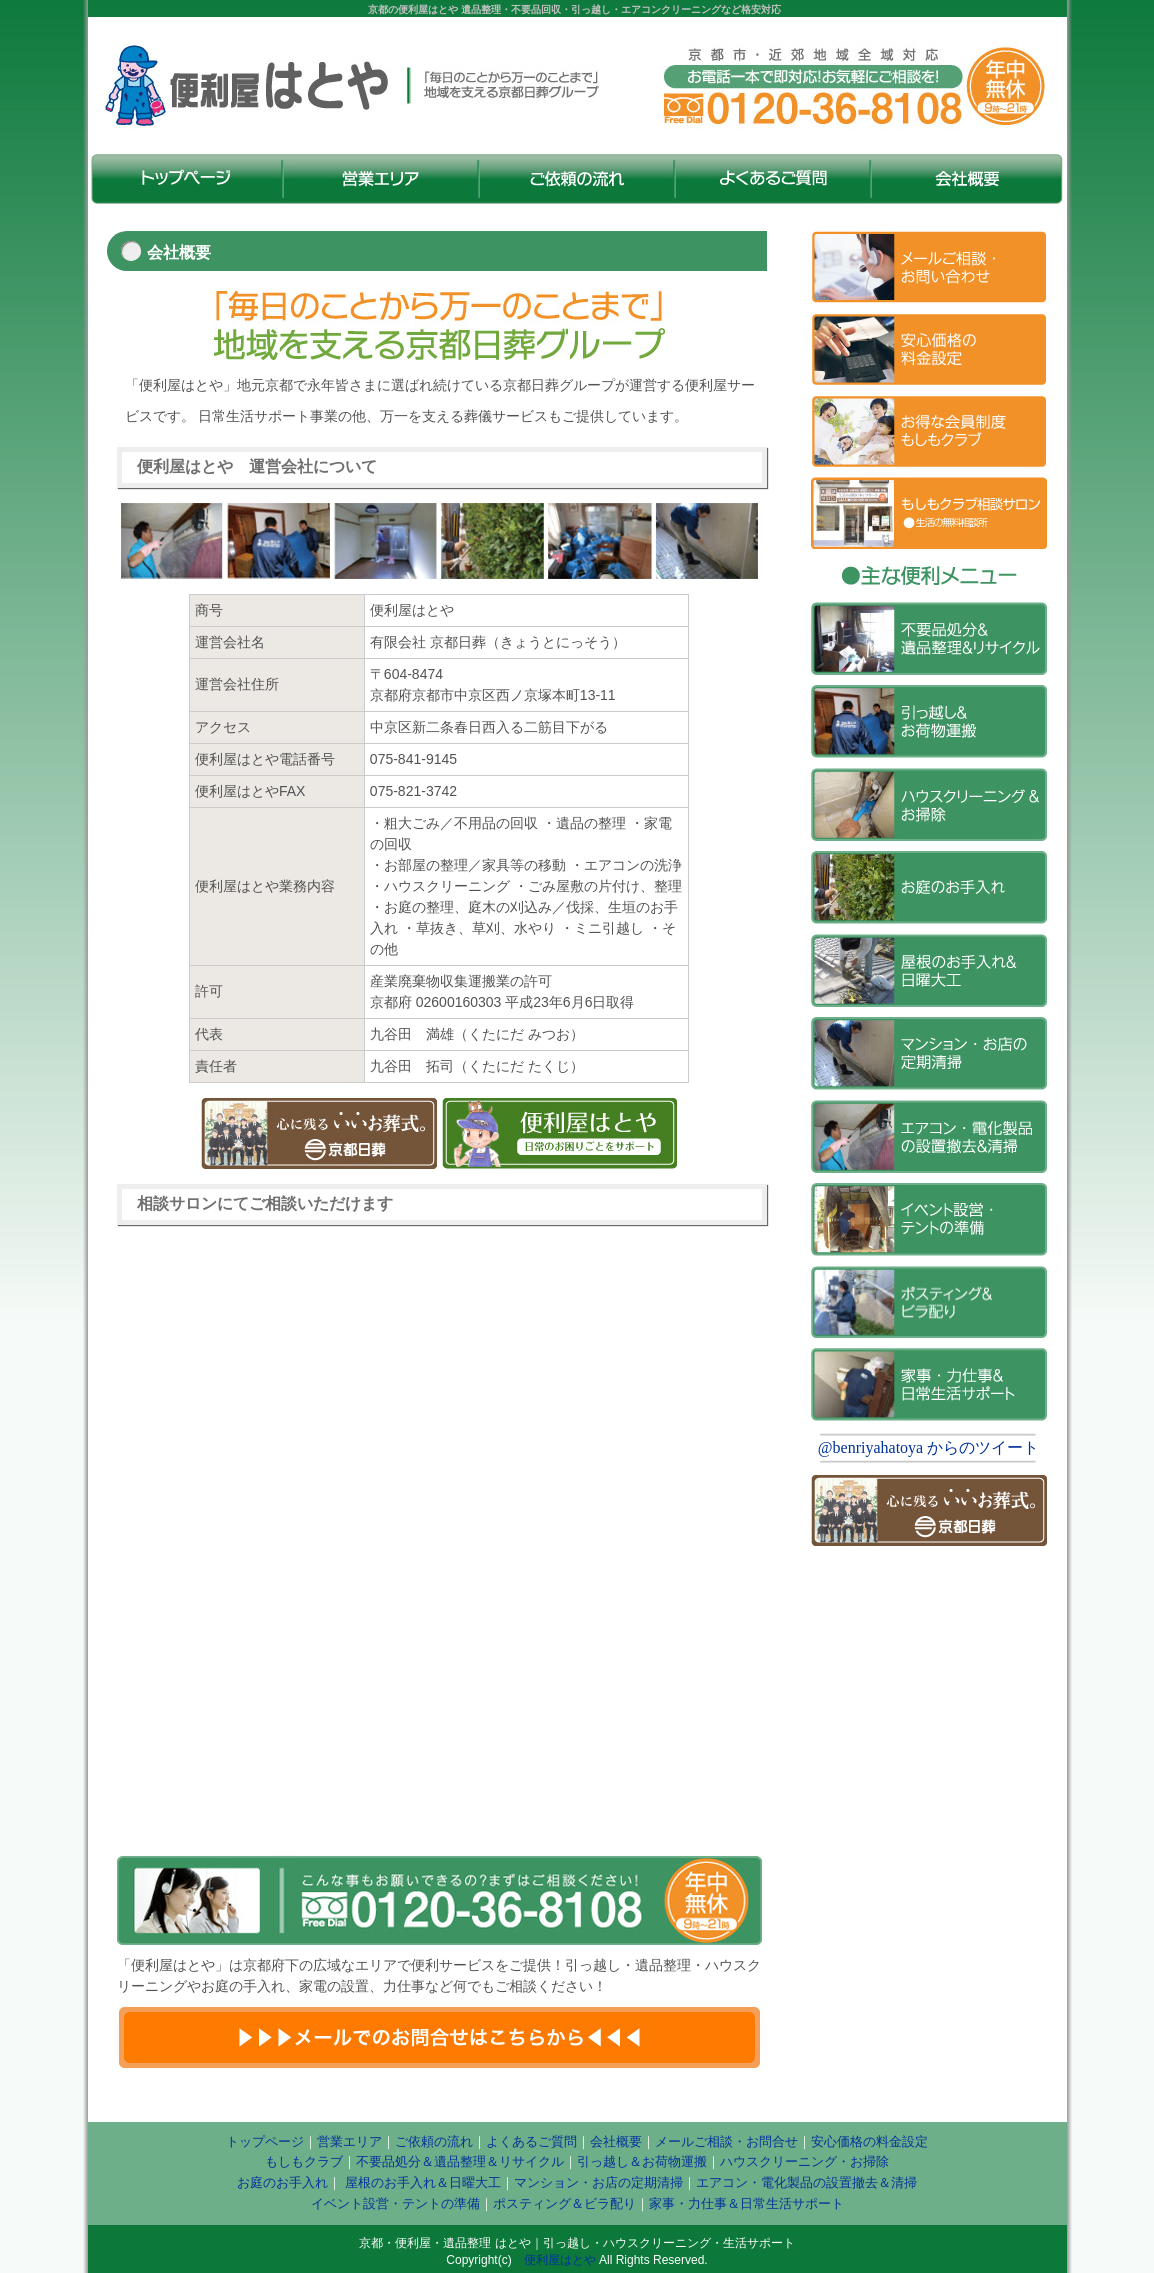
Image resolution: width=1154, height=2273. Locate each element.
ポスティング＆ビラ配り (564, 2203)
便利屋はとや (560, 2260)
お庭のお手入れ (282, 2182)
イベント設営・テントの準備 (395, 2203)
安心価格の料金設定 (869, 2141)
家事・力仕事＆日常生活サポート (746, 2203)
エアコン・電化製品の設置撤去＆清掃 (806, 2182)
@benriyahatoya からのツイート (928, 1447)
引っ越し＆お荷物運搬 (642, 2161)
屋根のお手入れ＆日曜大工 (421, 2182)
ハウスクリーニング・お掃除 (804, 2161)
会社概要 (616, 2141)
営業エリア (349, 2141)
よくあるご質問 (531, 2141)
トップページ (265, 2141)
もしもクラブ (304, 2161)
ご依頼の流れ (434, 2141)
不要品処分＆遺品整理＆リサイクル (460, 2161)
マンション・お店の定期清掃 (598, 2182)
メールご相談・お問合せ (726, 2141)
